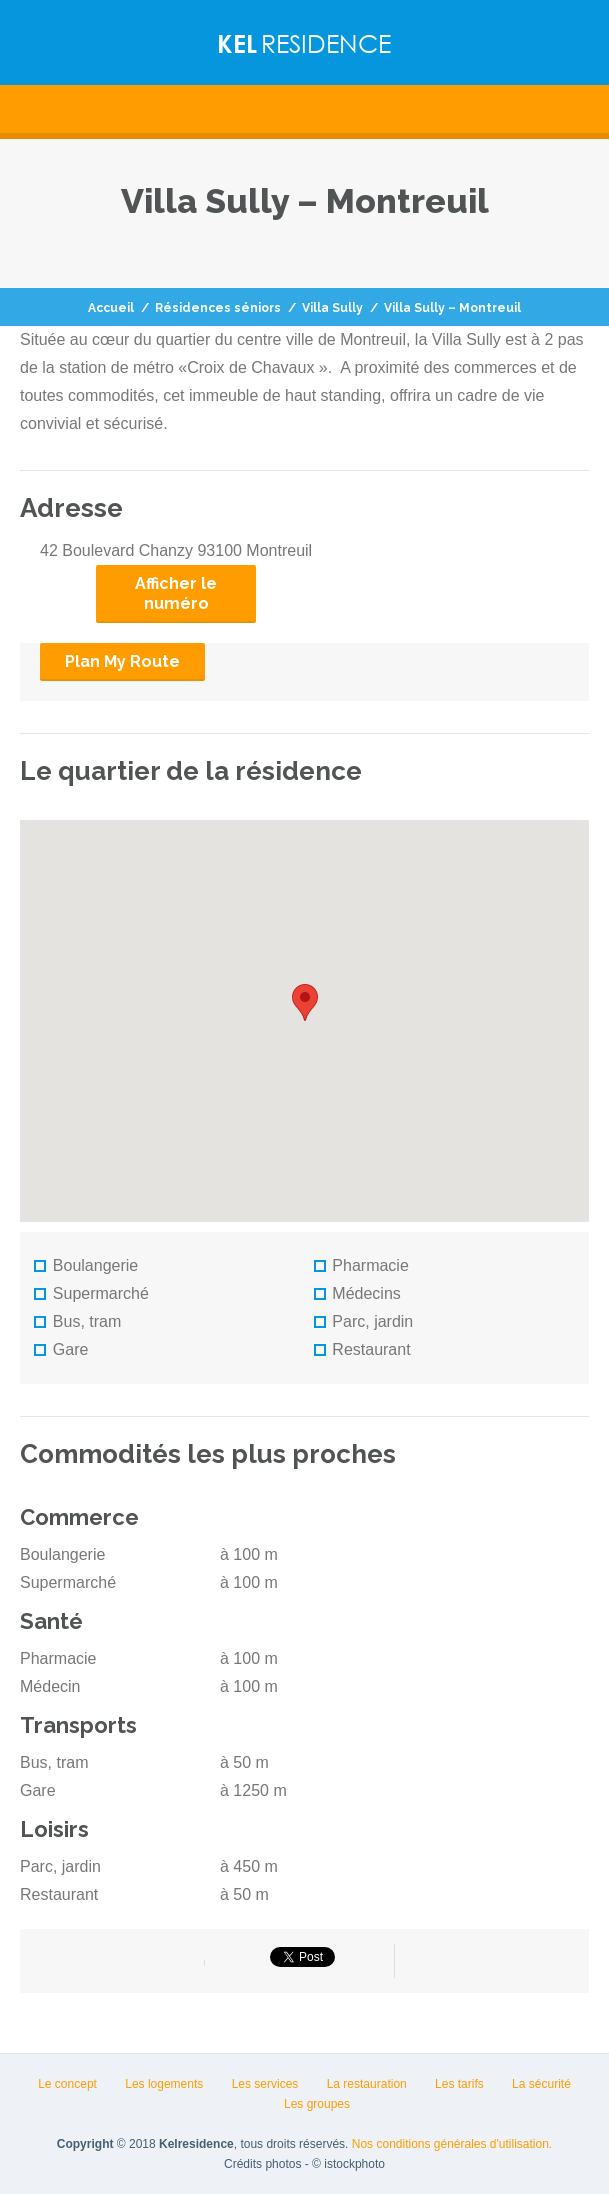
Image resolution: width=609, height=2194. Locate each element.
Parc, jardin (364, 1321)
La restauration (367, 2084)
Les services (265, 2084)
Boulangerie (86, 1265)
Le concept (67, 2084)
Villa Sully (332, 308)
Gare (61, 1349)
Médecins (357, 1293)
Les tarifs (459, 2084)
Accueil (111, 308)
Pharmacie (361, 1265)
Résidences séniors (218, 308)
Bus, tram (77, 1321)
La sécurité (541, 2084)
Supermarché (91, 1293)
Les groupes (317, 2104)
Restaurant (362, 1349)
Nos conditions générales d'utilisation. (452, 2144)
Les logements (164, 2084)
